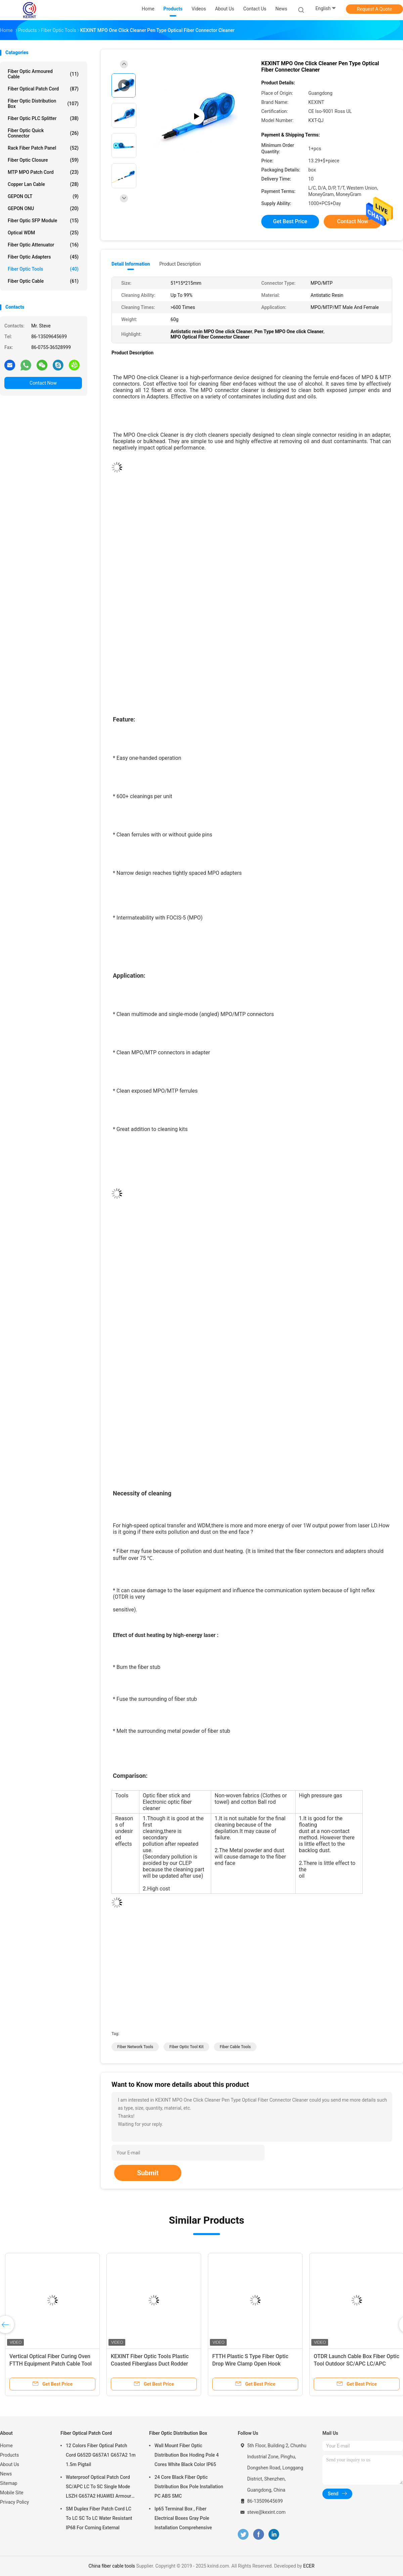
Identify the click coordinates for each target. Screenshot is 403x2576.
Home (6, 2445)
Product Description (179, 264)
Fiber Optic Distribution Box (43, 103)
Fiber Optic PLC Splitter (43, 118)
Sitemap (8, 2483)
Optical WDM (43, 232)
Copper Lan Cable (43, 184)
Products (9, 2455)
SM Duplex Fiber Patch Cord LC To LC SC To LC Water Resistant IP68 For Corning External (99, 2518)
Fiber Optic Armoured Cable (43, 74)
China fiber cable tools (112, 2566)
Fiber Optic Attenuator (43, 244)
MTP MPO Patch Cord (43, 172)
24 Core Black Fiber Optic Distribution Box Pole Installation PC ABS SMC (188, 2486)
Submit (148, 2173)
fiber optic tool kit (186, 2046)
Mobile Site (12, 2492)
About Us (9, 2464)
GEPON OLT (43, 196)
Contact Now (43, 383)
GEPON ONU (43, 208)
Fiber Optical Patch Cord (43, 88)
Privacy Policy (14, 2502)
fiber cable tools (235, 2046)
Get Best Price (290, 221)
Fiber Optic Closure (43, 160)
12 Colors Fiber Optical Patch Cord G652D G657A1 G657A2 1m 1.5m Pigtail (101, 2455)
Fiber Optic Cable (43, 281)
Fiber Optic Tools (43, 269)
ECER (309, 2566)
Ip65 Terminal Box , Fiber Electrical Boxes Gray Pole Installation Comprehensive (183, 2518)
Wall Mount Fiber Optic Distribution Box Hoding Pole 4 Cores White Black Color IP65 (186, 2455)
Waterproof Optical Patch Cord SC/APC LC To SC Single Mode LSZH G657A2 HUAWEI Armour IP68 (98, 2487)
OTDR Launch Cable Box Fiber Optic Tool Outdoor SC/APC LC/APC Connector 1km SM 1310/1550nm (356, 2363)
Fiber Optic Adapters (43, 256)
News (6, 2473)
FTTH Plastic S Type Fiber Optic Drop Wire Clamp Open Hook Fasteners (250, 2363)
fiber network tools (135, 2046)
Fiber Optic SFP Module (43, 220)
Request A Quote (374, 9)
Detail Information (130, 264)
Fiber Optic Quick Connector (43, 133)
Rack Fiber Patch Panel (43, 148)
